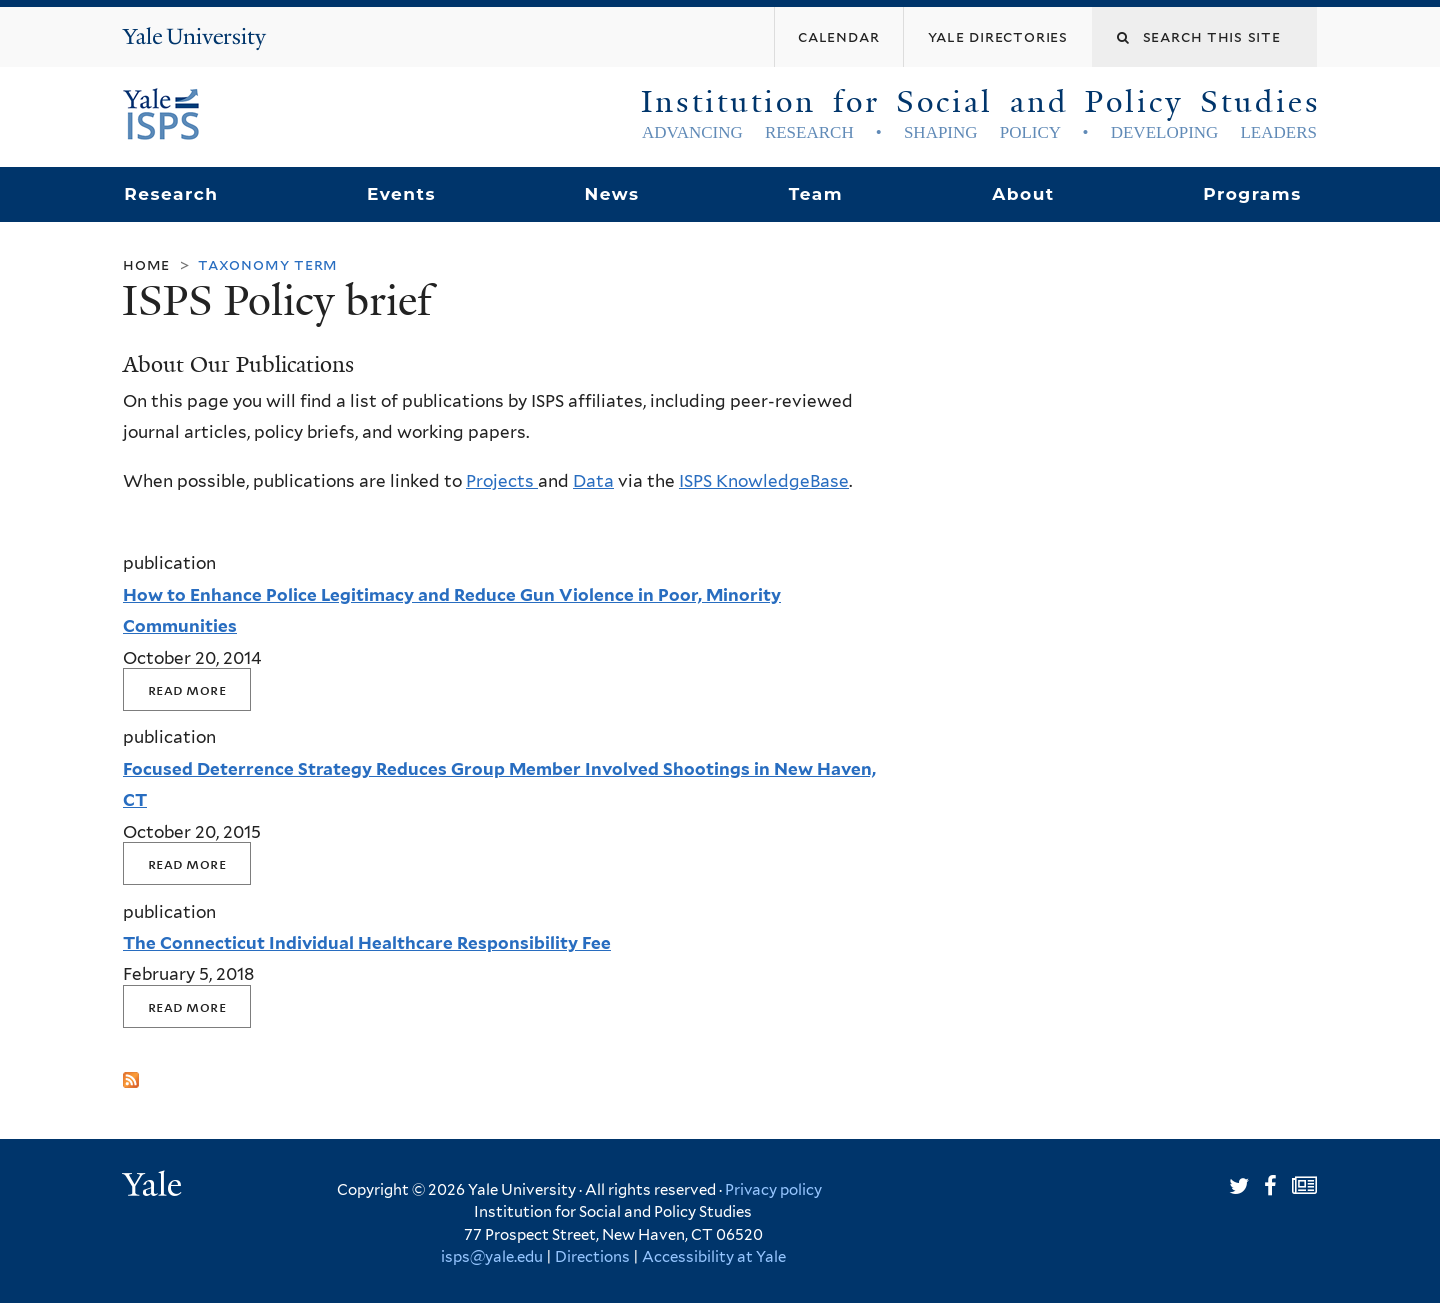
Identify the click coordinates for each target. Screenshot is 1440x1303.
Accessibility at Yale (714, 1257)
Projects (502, 481)
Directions (592, 1257)
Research (171, 194)
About (1023, 194)
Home (146, 264)
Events (401, 194)
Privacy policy (773, 1190)
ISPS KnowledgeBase (764, 481)
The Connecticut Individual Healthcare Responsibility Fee (367, 943)
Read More (187, 689)
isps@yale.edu (492, 1257)
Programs (1252, 194)
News (611, 194)
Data (593, 481)
